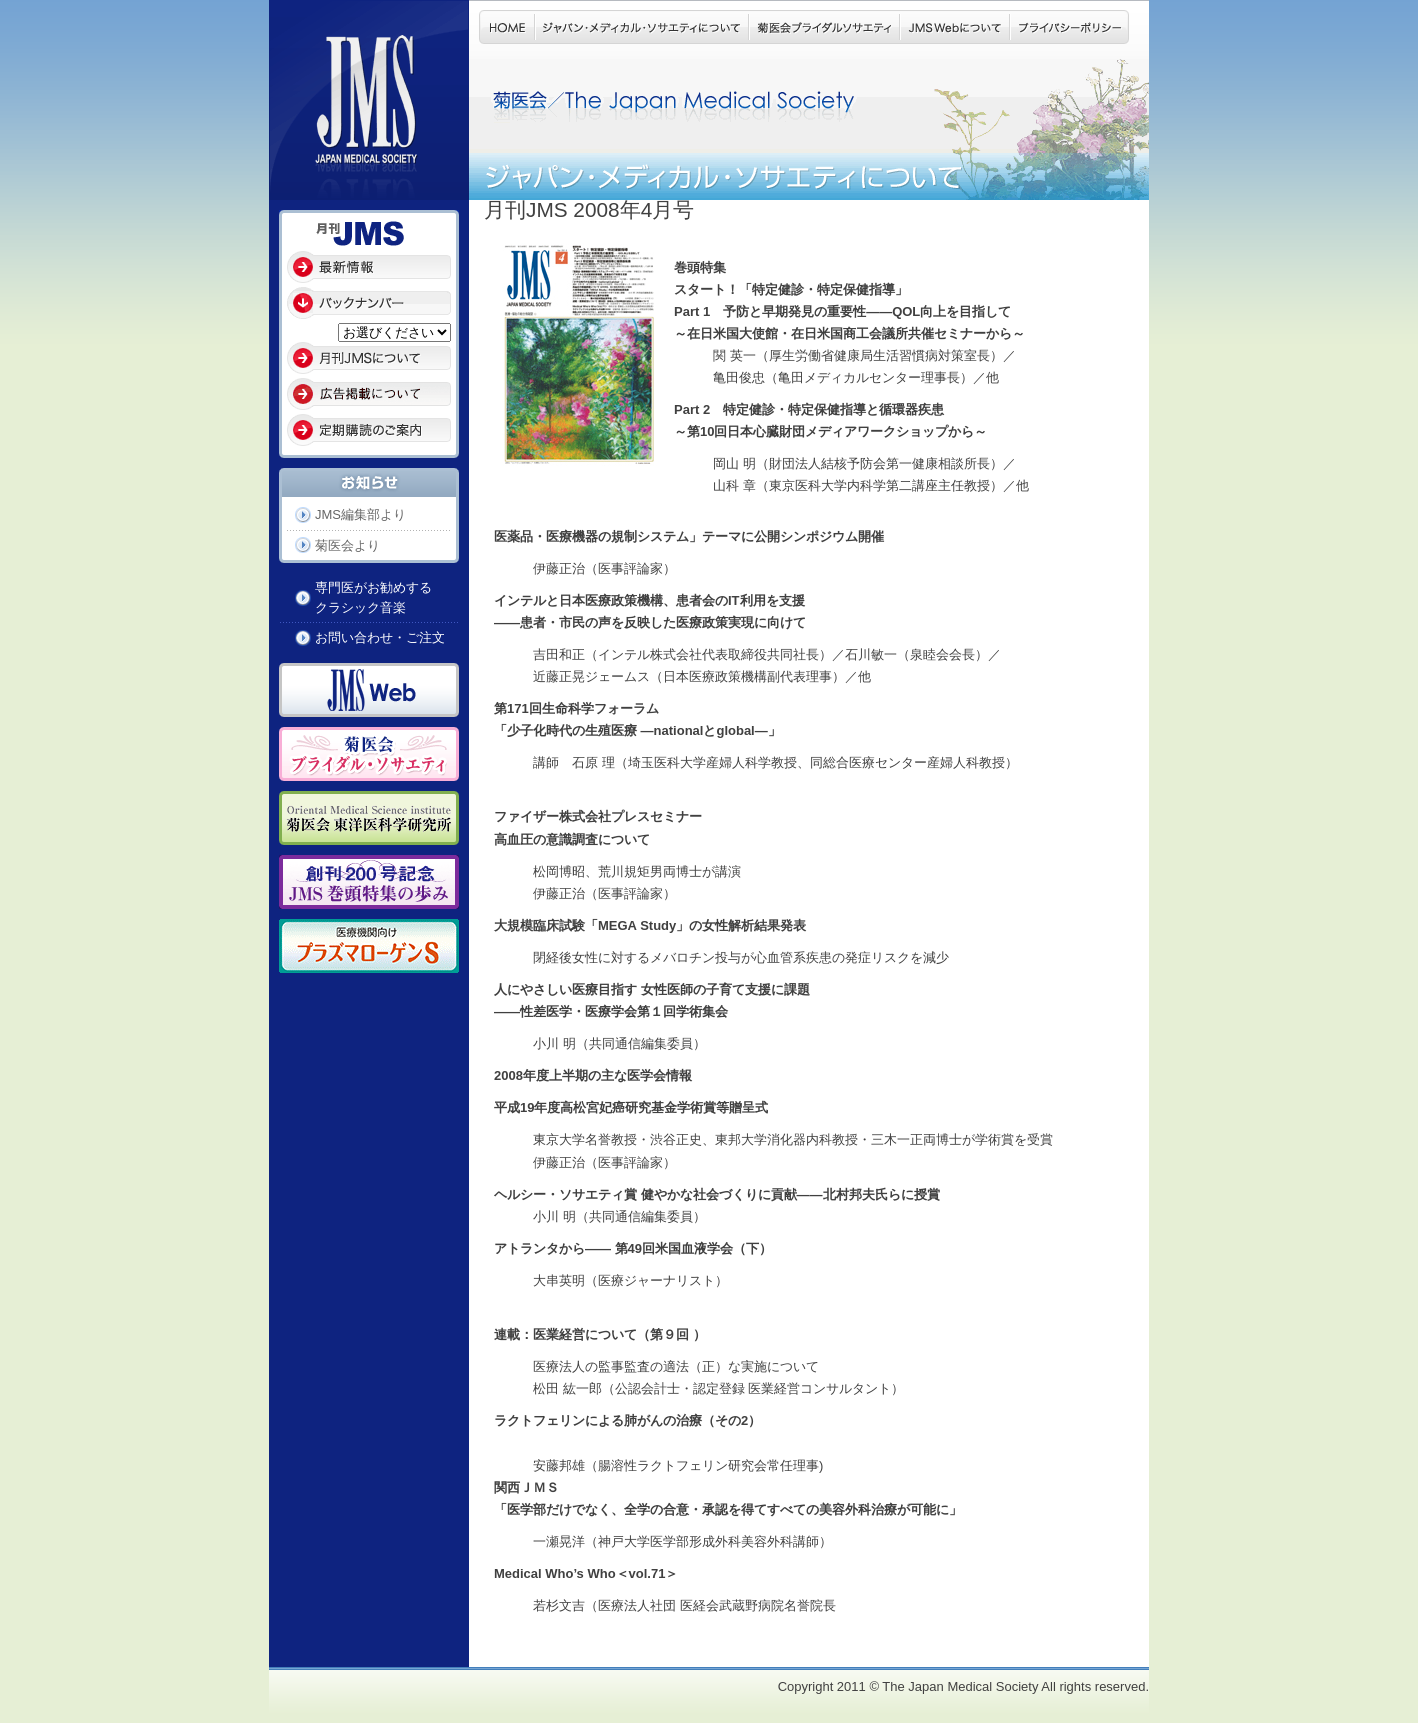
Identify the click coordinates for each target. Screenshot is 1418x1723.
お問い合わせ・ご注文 (380, 637)
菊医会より (347, 545)
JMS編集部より (360, 514)
